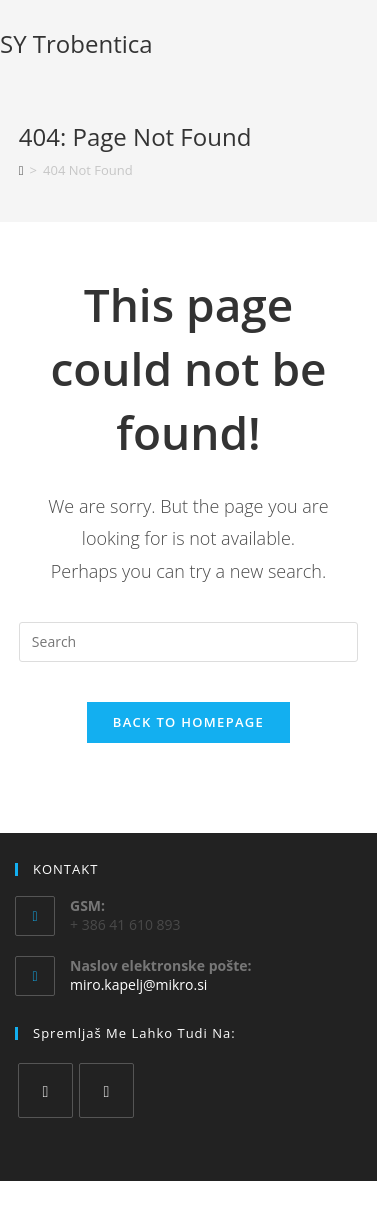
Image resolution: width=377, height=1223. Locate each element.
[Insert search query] (188, 642)
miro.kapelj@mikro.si (138, 984)
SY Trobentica (76, 43)
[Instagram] (106, 1090)
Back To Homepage (188, 722)
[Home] (21, 170)
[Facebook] (45, 1090)
